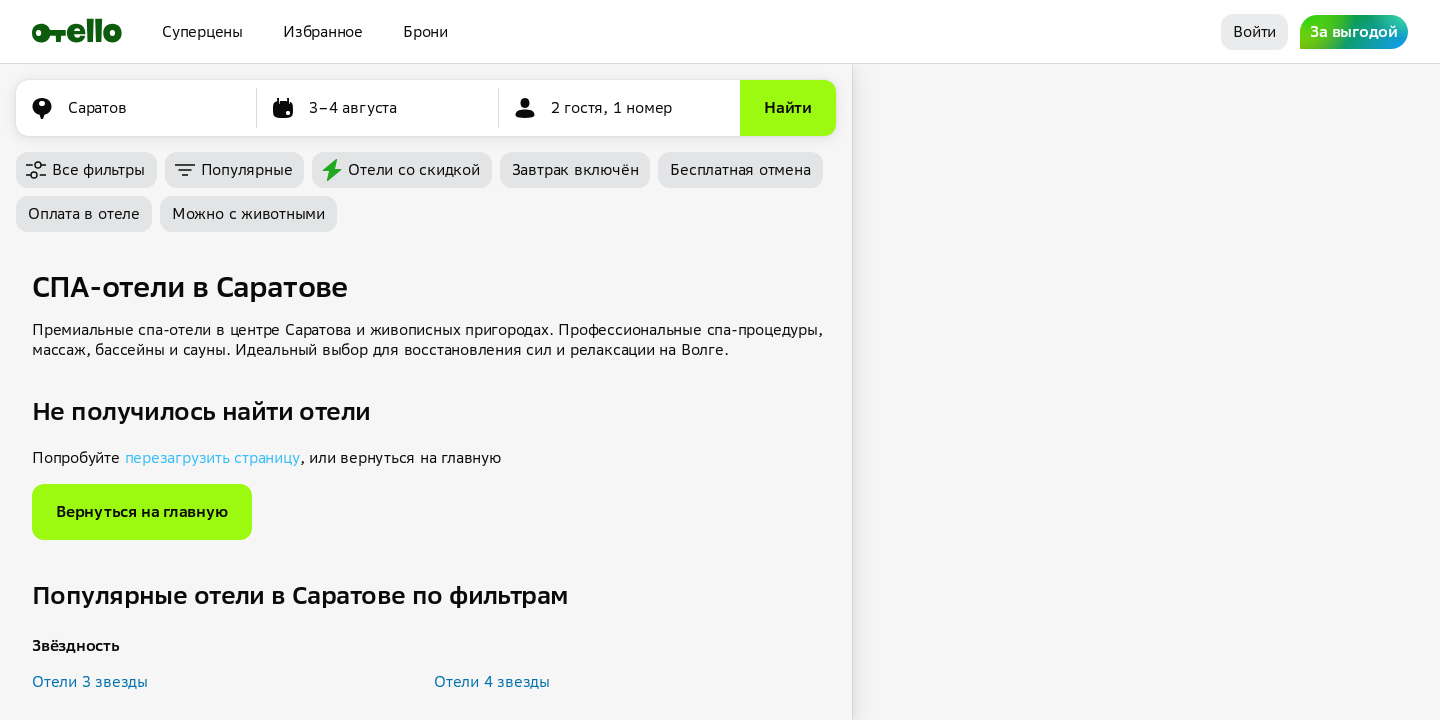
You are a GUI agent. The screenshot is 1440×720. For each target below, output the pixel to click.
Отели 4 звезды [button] (492, 681)
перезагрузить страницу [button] (212, 457)
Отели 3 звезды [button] (90, 681)
